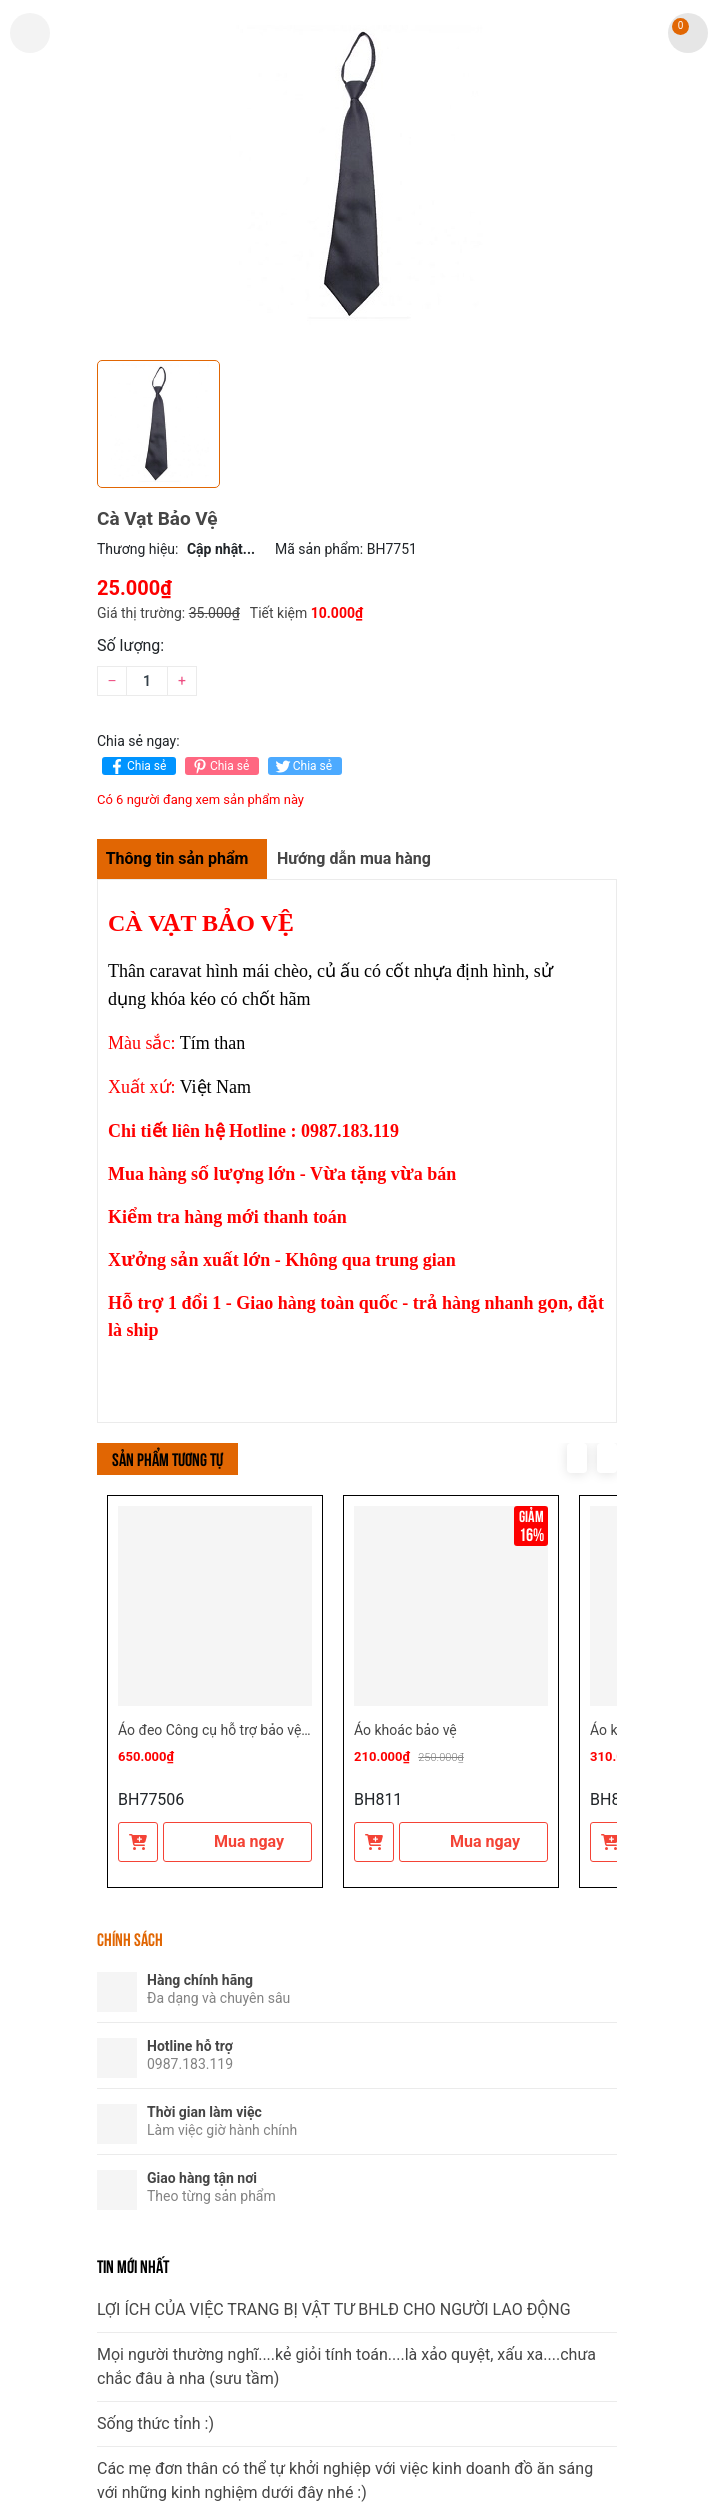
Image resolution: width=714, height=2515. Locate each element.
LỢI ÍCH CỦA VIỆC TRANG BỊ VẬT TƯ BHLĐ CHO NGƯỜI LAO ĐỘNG (334, 2309)
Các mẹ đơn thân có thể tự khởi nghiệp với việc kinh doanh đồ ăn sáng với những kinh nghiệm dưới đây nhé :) (345, 2480)
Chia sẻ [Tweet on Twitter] (302, 766)
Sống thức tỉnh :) (155, 2423)
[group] (357, 175)
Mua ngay (237, 1841)
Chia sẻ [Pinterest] (219, 766)
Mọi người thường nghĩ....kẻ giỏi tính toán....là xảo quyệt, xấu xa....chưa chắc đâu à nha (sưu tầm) (346, 2366)
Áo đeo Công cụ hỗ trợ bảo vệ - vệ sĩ (229, 1730)
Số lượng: (130, 645)
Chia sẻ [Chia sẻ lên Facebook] (136, 766)
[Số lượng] (147, 681)
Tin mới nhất (133, 2265)
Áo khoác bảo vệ (405, 1730)
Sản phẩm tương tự (167, 1458)
